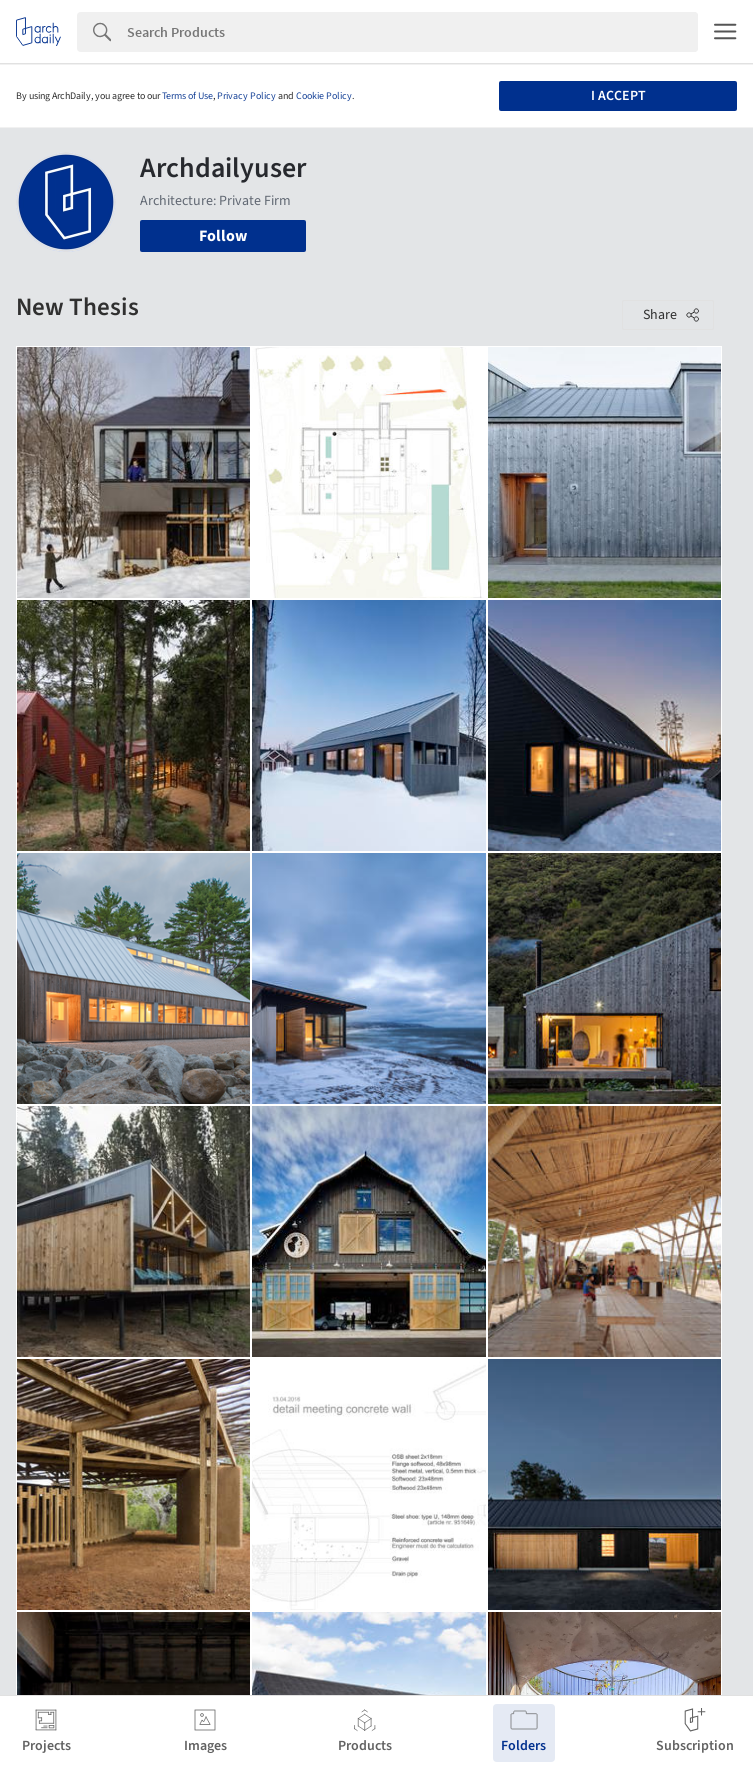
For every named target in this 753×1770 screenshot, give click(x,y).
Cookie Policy (324, 96)
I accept (618, 96)
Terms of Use (187, 96)
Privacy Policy (246, 96)
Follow (223, 236)
